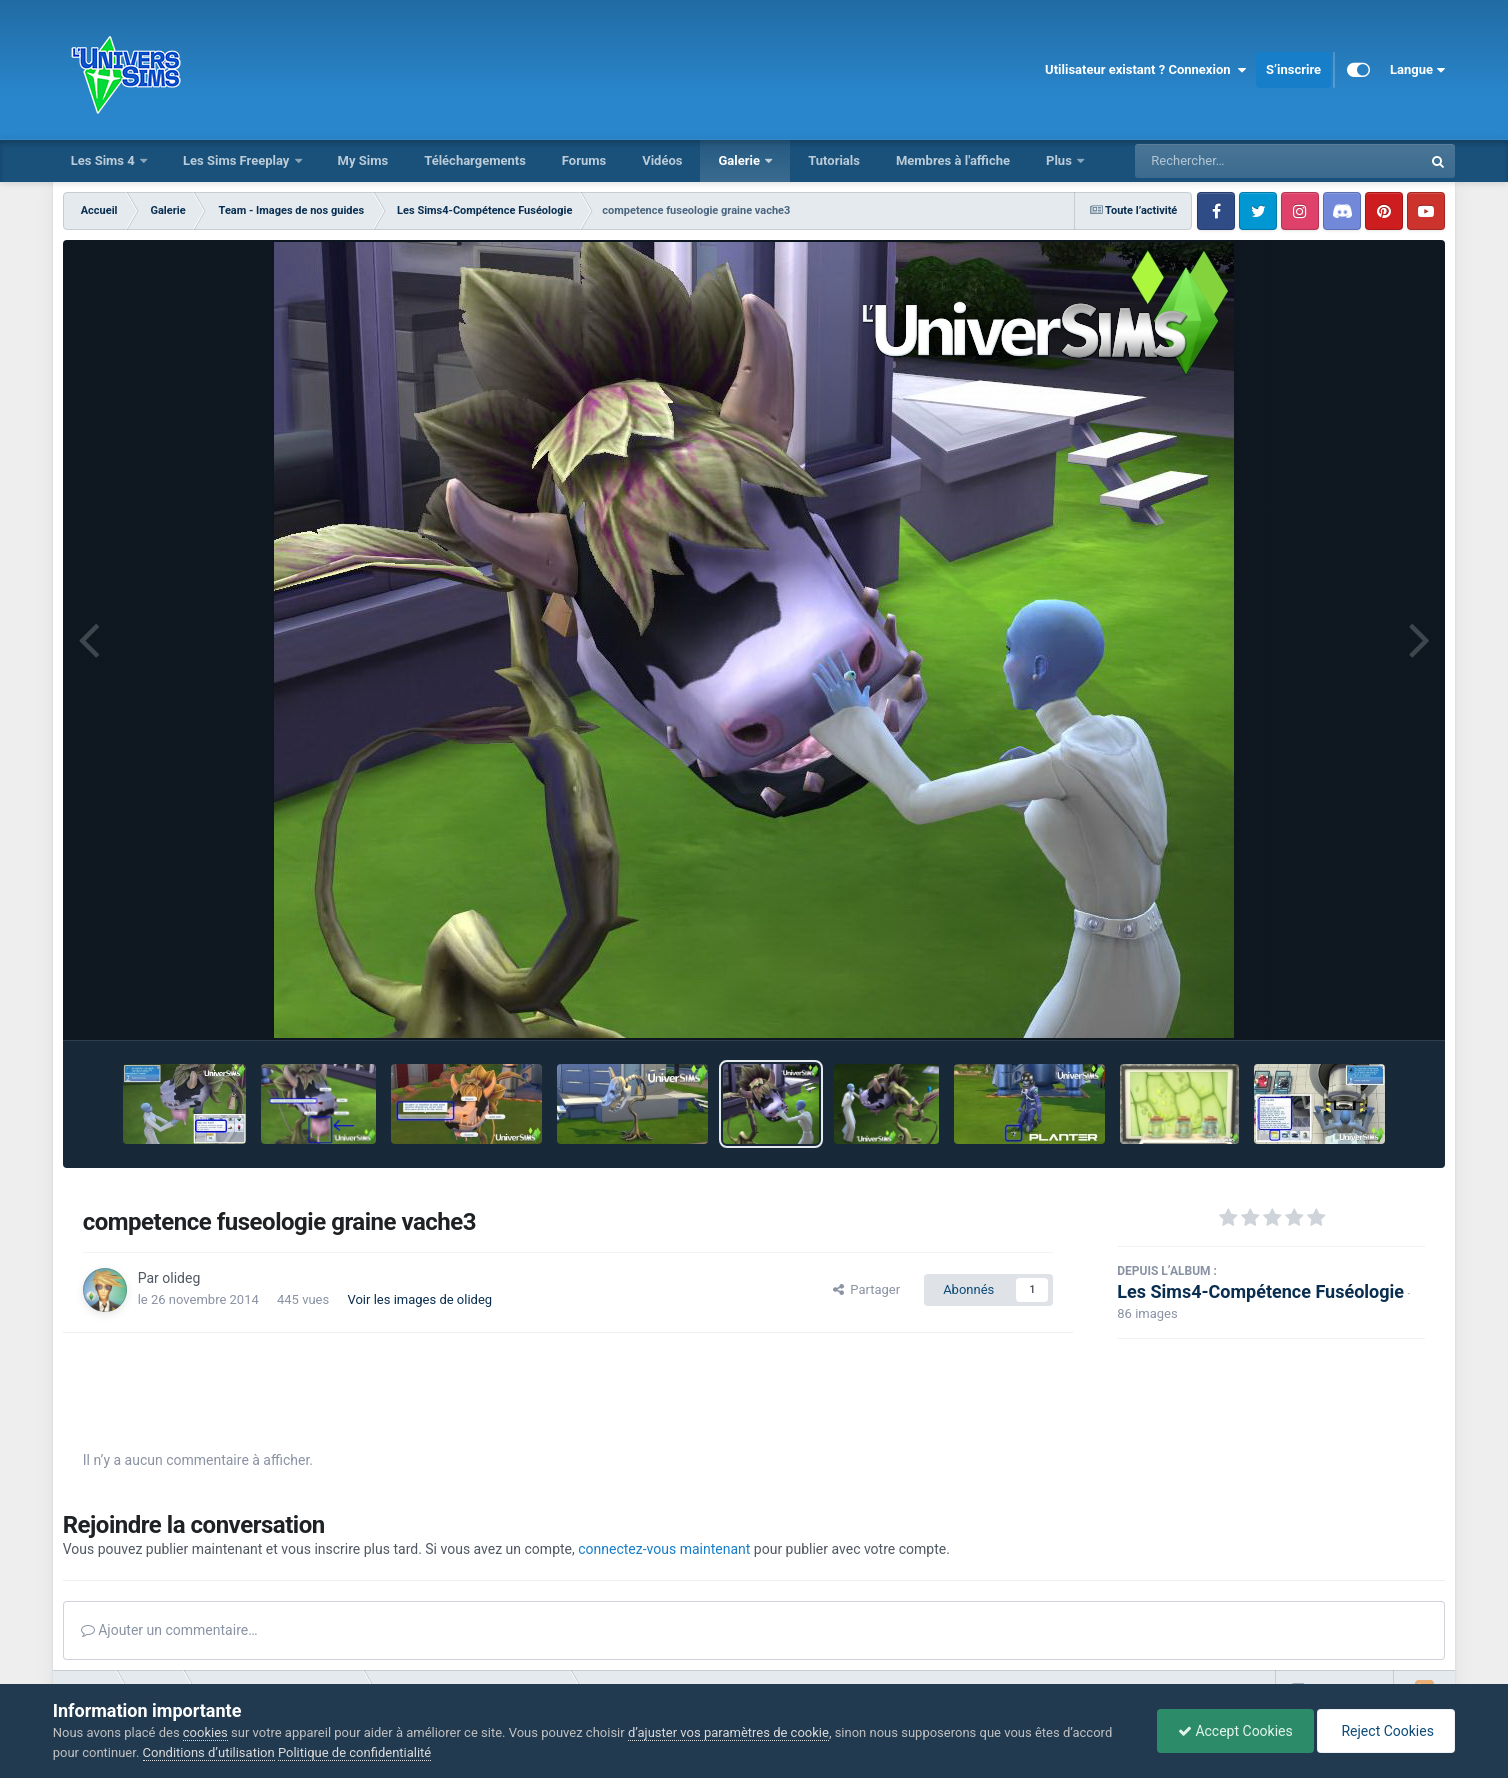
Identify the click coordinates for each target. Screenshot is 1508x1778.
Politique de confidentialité (354, 1752)
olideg (181, 1278)
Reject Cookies (1386, 1731)
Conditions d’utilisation (209, 1752)
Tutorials (834, 160)
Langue (1417, 70)
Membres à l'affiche (953, 160)
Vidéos (662, 160)
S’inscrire (1293, 69)
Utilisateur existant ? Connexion (1145, 70)
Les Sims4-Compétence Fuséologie (1260, 1291)
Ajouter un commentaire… (169, 1630)
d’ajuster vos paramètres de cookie (728, 1732)
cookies (205, 1732)
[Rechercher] (1224, 161)
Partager (866, 1289)
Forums (584, 160)
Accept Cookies (1235, 1731)
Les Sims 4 (104, 160)
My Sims (363, 160)
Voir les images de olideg (419, 1299)
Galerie (740, 160)
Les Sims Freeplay (238, 160)
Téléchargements (475, 160)
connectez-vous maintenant (664, 1549)
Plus (1060, 160)
